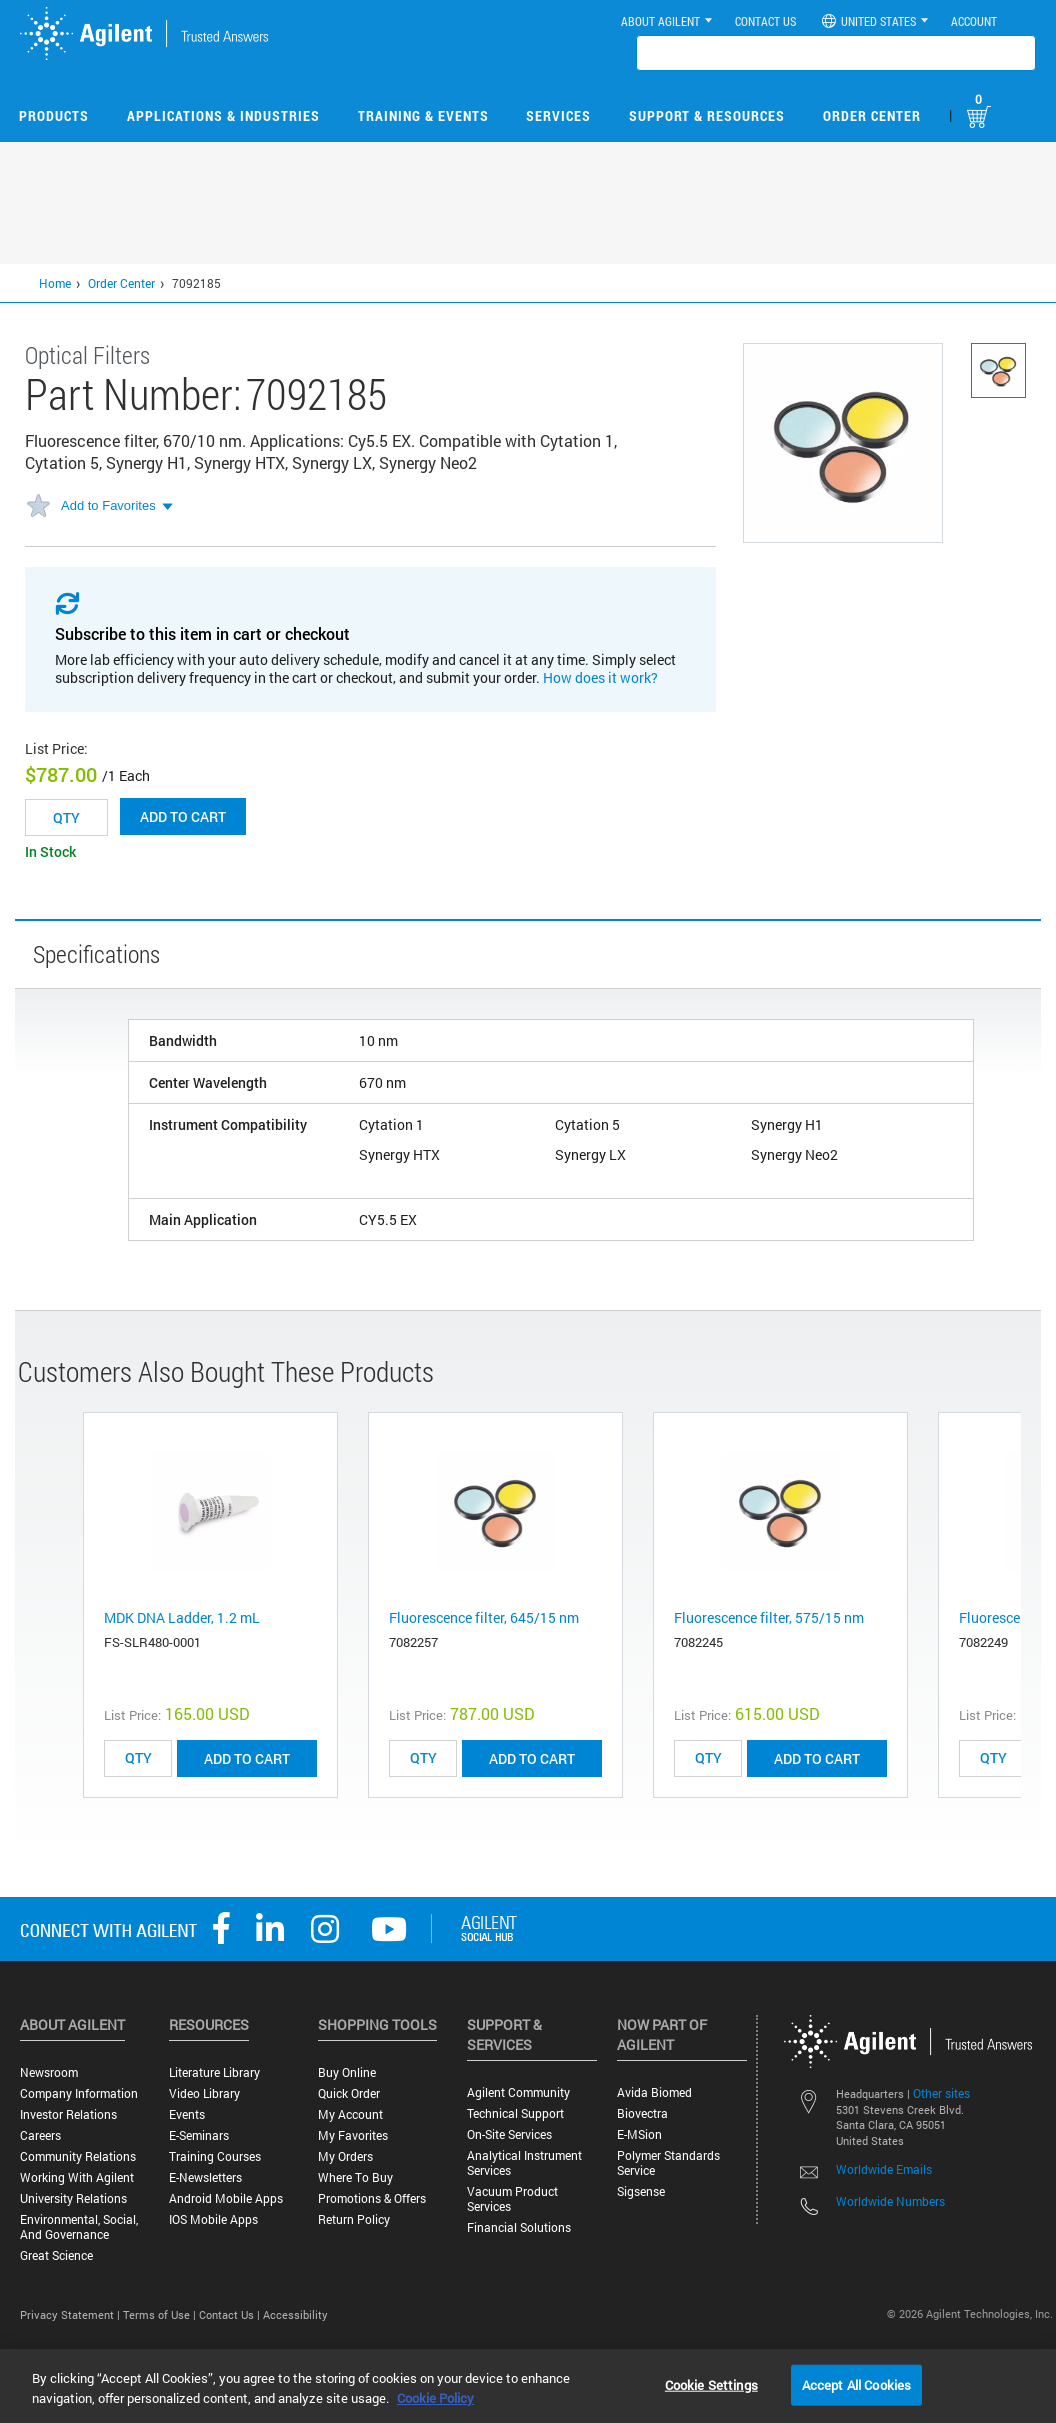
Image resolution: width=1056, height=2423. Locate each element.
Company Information (79, 2093)
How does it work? (600, 677)
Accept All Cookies (856, 2384)
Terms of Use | (161, 2314)
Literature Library (214, 2072)
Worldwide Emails (884, 2169)
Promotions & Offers (372, 2198)
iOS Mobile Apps (213, 2219)
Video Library (204, 2093)
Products (54, 115)
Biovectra (642, 2113)
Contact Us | (231, 2314)
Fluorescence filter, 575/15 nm (769, 1617)
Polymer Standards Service (668, 2163)
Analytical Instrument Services (524, 2163)
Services (558, 115)
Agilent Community (518, 2092)
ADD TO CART (247, 1758)
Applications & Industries (223, 115)
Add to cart (183, 816)
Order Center (872, 115)
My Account (350, 2114)
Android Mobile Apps (226, 2198)
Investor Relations (68, 2114)
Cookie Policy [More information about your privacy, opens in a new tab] (435, 2398)
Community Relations (78, 2156)
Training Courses (215, 2156)
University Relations (73, 2198)
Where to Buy (355, 2177)
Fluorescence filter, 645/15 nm (484, 1617)
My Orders (345, 2156)
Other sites (941, 2093)
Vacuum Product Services (512, 2199)
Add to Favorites (108, 505)
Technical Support (515, 2113)
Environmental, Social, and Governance (79, 2227)
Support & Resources (707, 115)
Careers (40, 2135)
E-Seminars (199, 2135)
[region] (528, 2386)
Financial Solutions (519, 2227)
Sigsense (641, 2191)
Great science (56, 2255)
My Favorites (353, 2135)
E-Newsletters (205, 2177)
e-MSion (639, 2134)
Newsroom (49, 2072)
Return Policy (354, 2219)
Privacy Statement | (71, 2314)
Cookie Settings (711, 2384)
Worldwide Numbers (890, 2201)
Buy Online (347, 2072)
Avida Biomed (654, 2092)
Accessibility (295, 2314)
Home (55, 283)
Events (187, 2114)
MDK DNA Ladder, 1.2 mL (182, 1617)
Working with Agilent (77, 2177)
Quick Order (349, 2093)
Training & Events (423, 115)
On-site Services (509, 2134)
